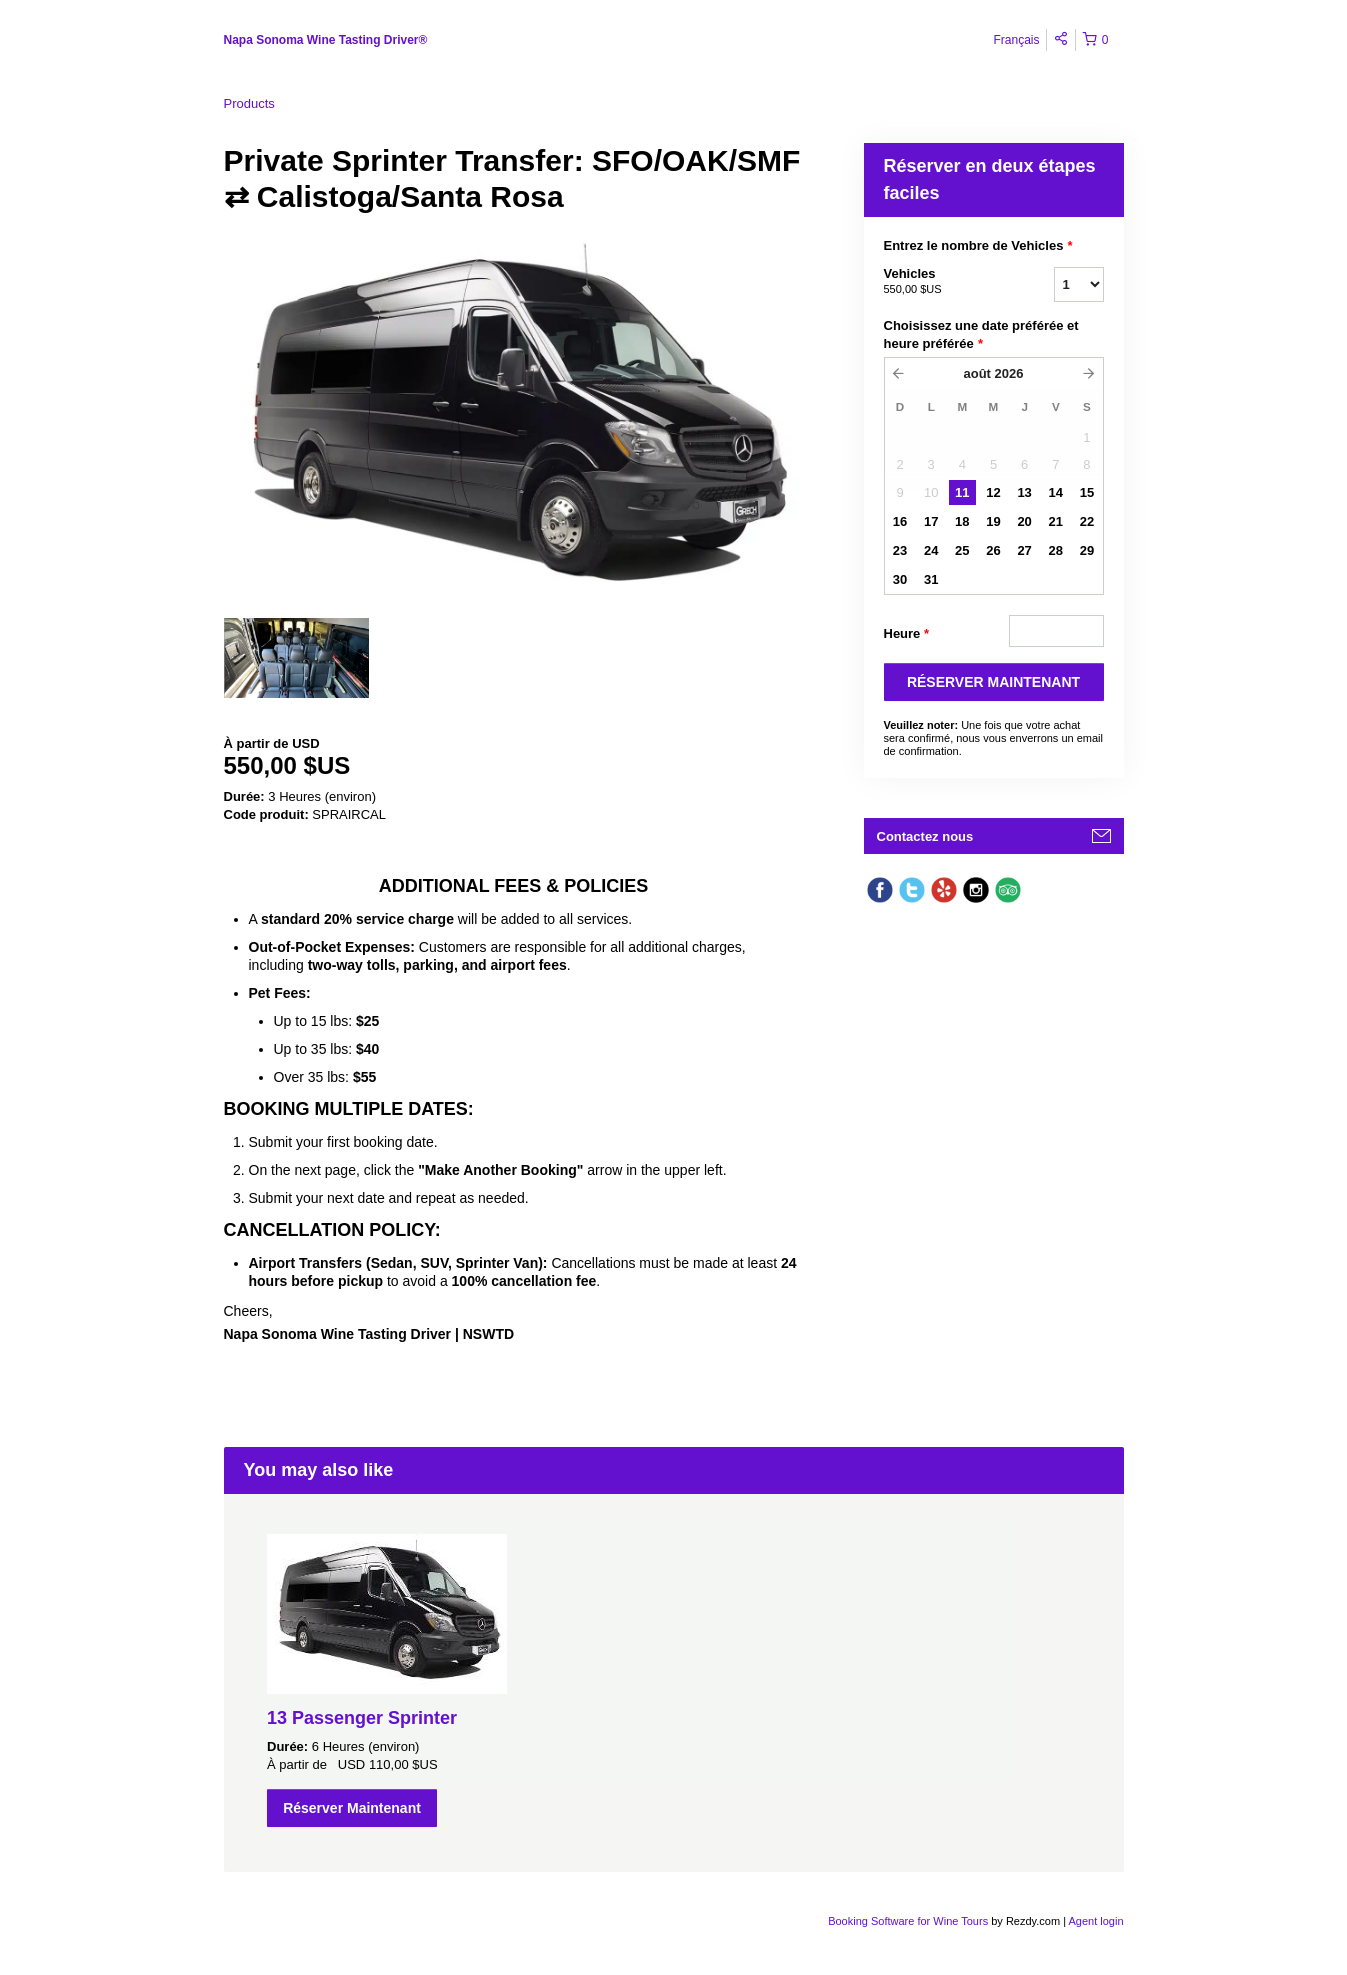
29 (1087, 550)
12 (993, 492)
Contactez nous (925, 836)
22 (1087, 521)
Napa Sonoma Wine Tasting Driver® (326, 40)
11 (962, 492)
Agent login (1095, 1921)
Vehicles (944, 282)
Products (249, 103)
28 (1056, 550)
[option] (296, 658)
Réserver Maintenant (352, 1808)
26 (993, 550)
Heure (907, 634)
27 (1024, 550)
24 (931, 550)
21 (1056, 521)
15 (1087, 492)
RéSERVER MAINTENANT (993, 682)
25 (962, 550)
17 (931, 521)
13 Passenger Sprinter (362, 1718)
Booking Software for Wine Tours (909, 1921)
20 (1024, 521)
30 (900, 579)
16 (900, 521)
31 (931, 579)
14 (1056, 492)
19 (993, 521)
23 (900, 550)
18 (962, 521)
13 (1024, 492)
